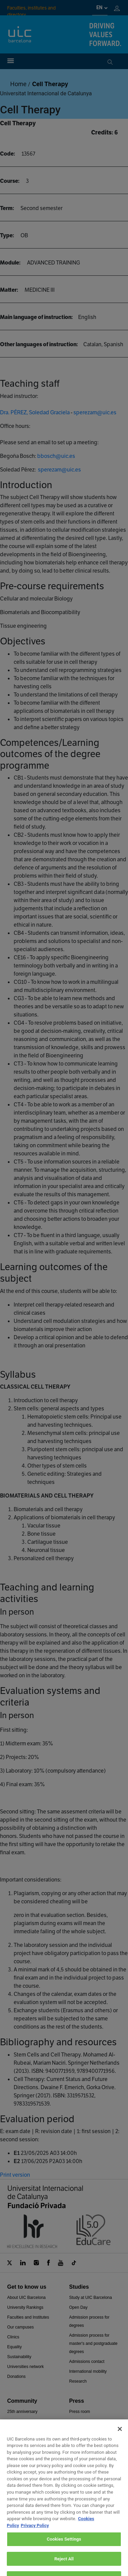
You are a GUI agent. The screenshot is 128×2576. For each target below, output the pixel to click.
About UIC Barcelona (26, 2297)
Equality (14, 2347)
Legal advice (46, 2557)
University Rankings (25, 2307)
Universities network (25, 2366)
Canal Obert (18, 2470)
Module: (10, 262)
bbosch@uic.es (56, 456)
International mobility (88, 2371)
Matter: (9, 289)
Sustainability (19, 2356)
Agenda (14, 2421)
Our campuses (20, 2327)
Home (18, 84)
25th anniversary (22, 2411)
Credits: (102, 132)
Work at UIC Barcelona (76, 2532)
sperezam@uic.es (94, 412)
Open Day (78, 2307)
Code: (7, 153)
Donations (16, 2376)
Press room (79, 2411)
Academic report (84, 2441)
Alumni (13, 2441)
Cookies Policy (80, 2557)
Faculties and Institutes (28, 2317)
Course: (9, 181)
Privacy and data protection (65, 2565)
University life (19, 2431)
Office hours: (15, 426)
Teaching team (20, 2461)
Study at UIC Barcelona (90, 2297)
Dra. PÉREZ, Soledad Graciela (35, 412)
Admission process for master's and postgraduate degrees (93, 2343)
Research (78, 2381)
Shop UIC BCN (21, 2490)
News (74, 2431)
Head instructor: (19, 396)
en (99, 7)
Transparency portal (87, 2451)
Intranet (14, 2451)
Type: (7, 235)
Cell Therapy (50, 84)
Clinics (13, 2337)
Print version (15, 2174)
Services (15, 2480)
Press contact (81, 2421)
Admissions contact (86, 2361)
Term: (7, 208)
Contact (35, 2532)
